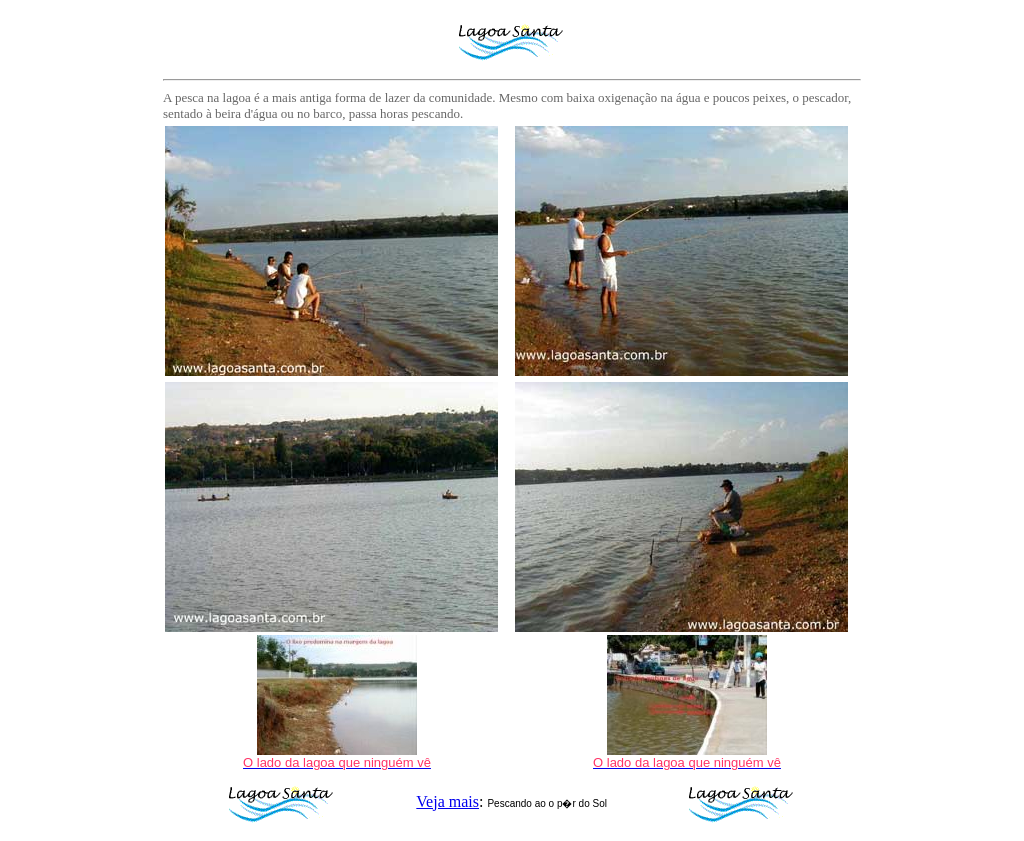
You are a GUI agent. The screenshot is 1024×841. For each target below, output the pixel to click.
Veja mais (447, 801)
